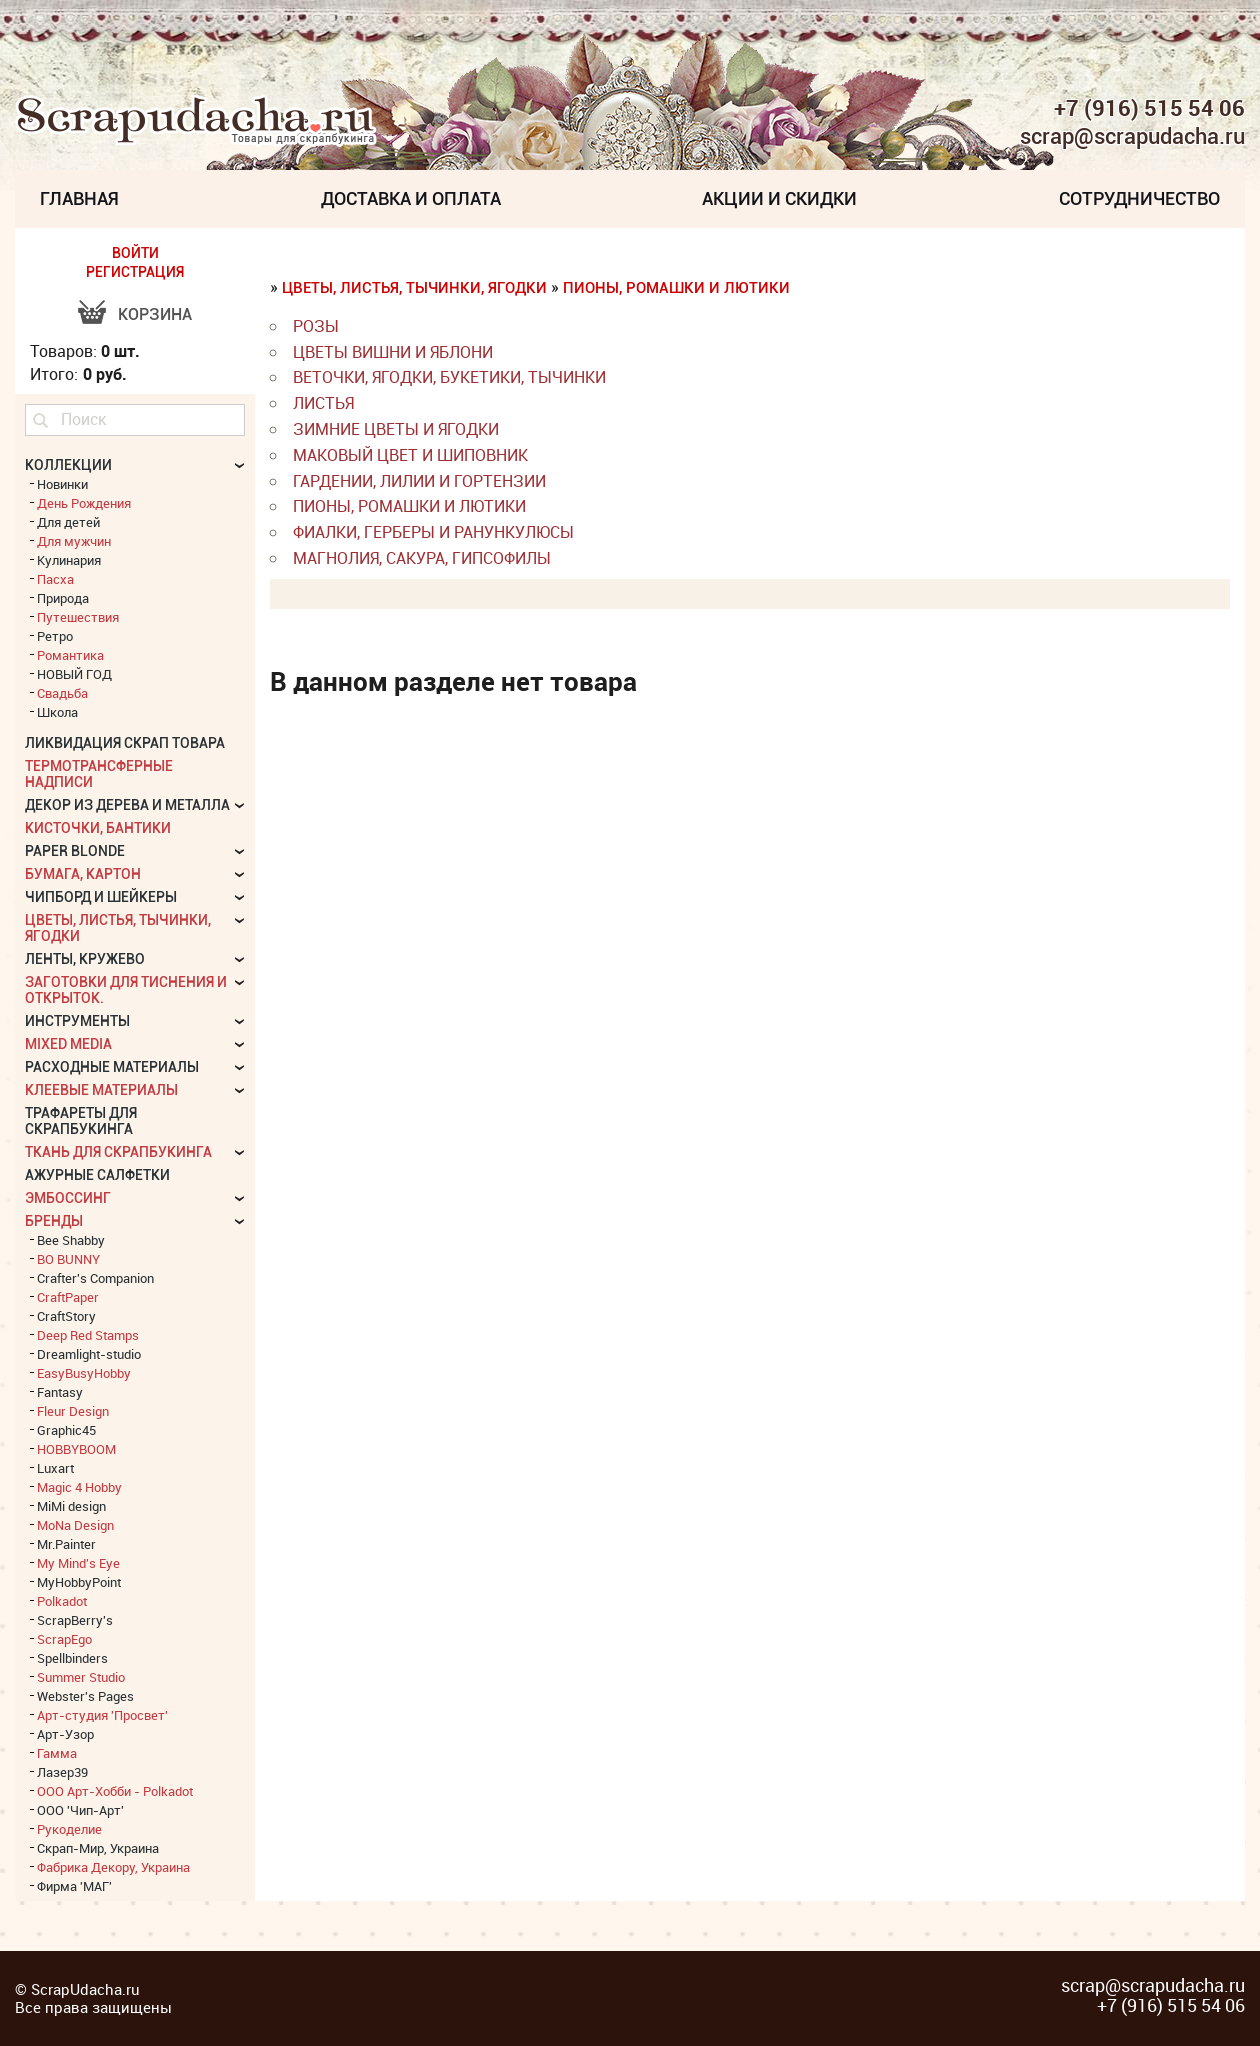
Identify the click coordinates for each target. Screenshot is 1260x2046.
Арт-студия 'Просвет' (102, 1715)
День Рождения (84, 503)
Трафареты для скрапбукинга (81, 1121)
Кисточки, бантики (98, 828)
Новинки (62, 484)
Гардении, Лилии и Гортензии (419, 481)
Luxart (55, 1468)
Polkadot (62, 1601)
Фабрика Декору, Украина (113, 1867)
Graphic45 (66, 1430)
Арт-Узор (65, 1734)
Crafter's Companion (95, 1278)
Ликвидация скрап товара (125, 743)
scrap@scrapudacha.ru (1132, 137)
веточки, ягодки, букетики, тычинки (449, 377)
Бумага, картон (83, 874)
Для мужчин (74, 541)
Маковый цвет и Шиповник (410, 455)
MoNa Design (75, 1525)
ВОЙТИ (135, 253)
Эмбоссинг (68, 1198)
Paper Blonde (75, 851)
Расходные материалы (112, 1067)
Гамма (57, 1753)
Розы (316, 326)
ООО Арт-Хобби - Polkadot (115, 1791)
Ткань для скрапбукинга (118, 1152)
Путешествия (78, 617)
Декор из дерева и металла (127, 805)
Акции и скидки (779, 198)
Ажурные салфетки (97, 1175)
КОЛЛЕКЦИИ (68, 465)
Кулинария (69, 560)
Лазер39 (62, 1772)
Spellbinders (72, 1658)
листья (323, 403)
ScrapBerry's (75, 1620)
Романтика (70, 655)
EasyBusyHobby (84, 1373)
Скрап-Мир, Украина (98, 1848)
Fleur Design (73, 1411)
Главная (79, 198)
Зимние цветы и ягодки (396, 429)
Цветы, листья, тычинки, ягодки (414, 288)
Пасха (55, 579)
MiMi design (71, 1506)
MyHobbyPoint (79, 1582)
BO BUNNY (68, 1259)
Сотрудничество (1139, 198)
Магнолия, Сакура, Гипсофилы (422, 558)
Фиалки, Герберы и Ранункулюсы (433, 532)
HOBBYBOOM (76, 1449)
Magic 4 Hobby (79, 1487)
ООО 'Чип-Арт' (80, 1810)
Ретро (55, 636)
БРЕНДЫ (54, 1221)
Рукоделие (69, 1829)
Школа (57, 712)
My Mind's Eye (78, 1563)
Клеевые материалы (101, 1090)
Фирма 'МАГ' (74, 1886)
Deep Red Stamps (88, 1335)
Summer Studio (81, 1677)
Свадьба (62, 693)
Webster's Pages (85, 1696)
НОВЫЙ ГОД (74, 674)
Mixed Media (68, 1044)
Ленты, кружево (85, 959)
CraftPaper (68, 1297)
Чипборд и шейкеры (101, 897)
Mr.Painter (66, 1544)
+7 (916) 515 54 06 (1149, 108)
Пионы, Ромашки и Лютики (676, 288)
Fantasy (60, 1392)
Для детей (68, 522)
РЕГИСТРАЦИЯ (135, 272)
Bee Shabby (71, 1240)
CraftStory (66, 1316)
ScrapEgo (64, 1639)
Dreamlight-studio (89, 1354)
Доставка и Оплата (411, 198)
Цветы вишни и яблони (393, 352)
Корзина (155, 314)
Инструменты (77, 1021)
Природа (63, 598)
